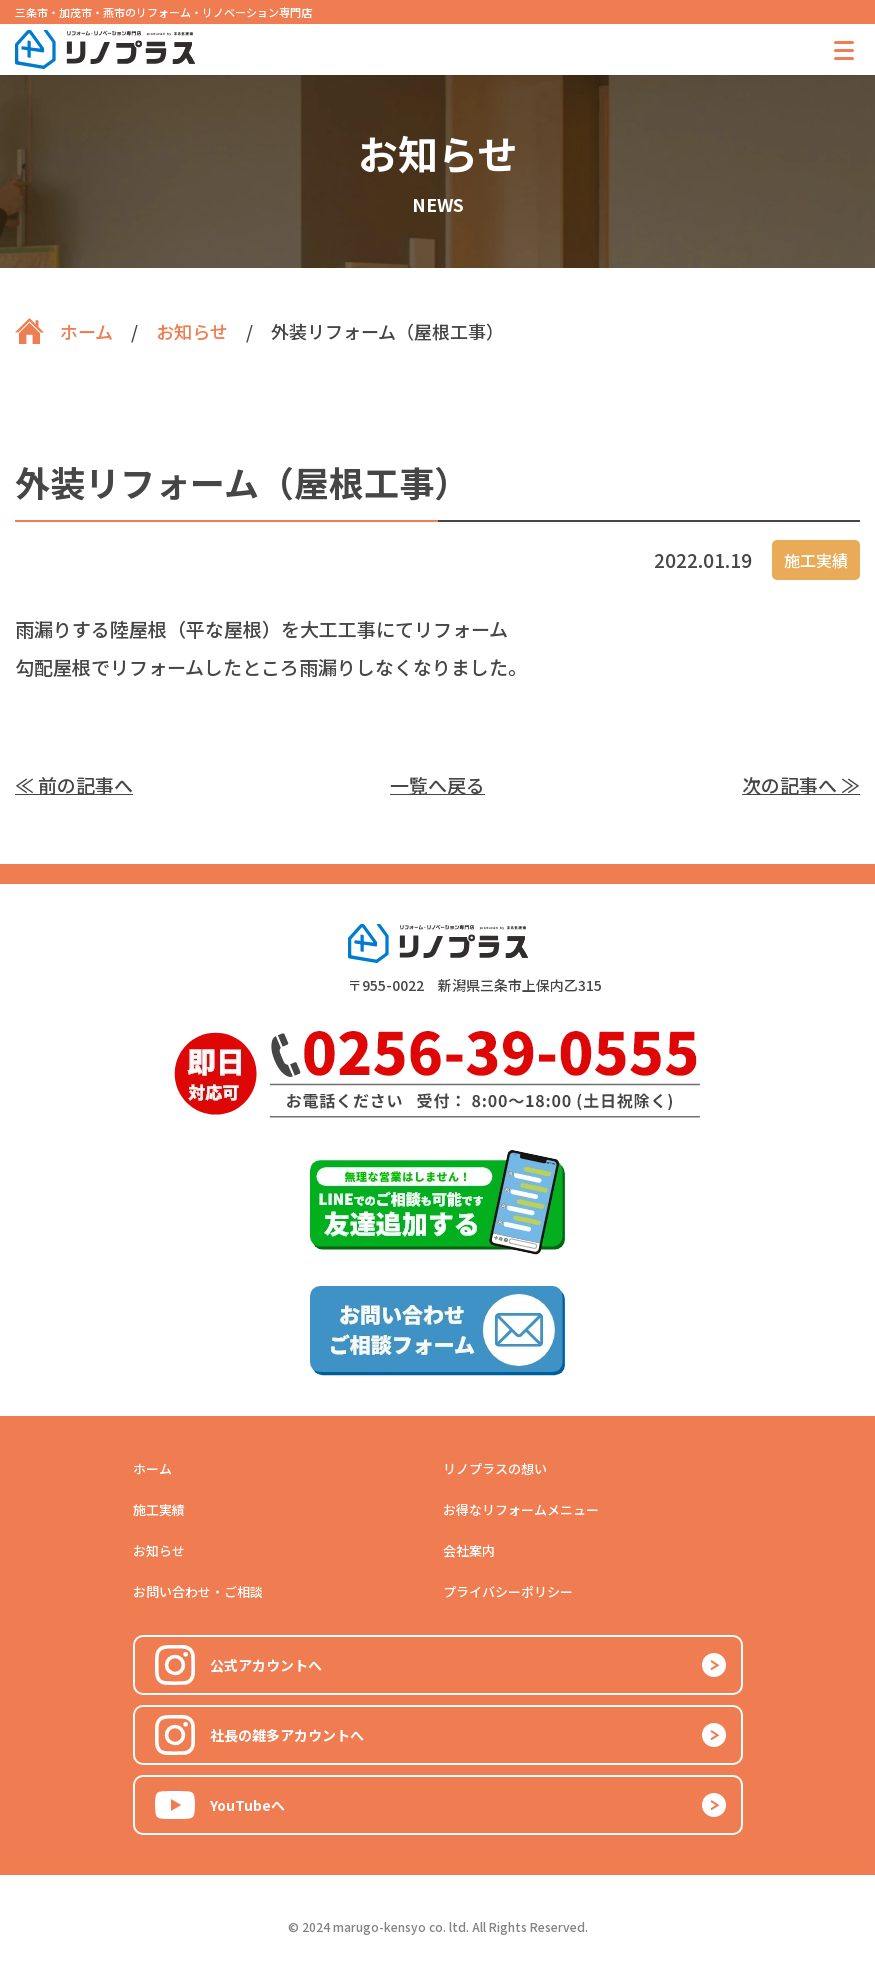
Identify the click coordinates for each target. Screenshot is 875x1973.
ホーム (152, 1468)
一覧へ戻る (437, 784)
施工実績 (159, 1509)
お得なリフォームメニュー (521, 1509)
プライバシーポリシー (508, 1591)
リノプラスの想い (495, 1468)
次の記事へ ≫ (801, 784)
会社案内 (469, 1550)
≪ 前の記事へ (74, 784)
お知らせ (159, 1550)
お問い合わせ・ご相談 (198, 1591)
